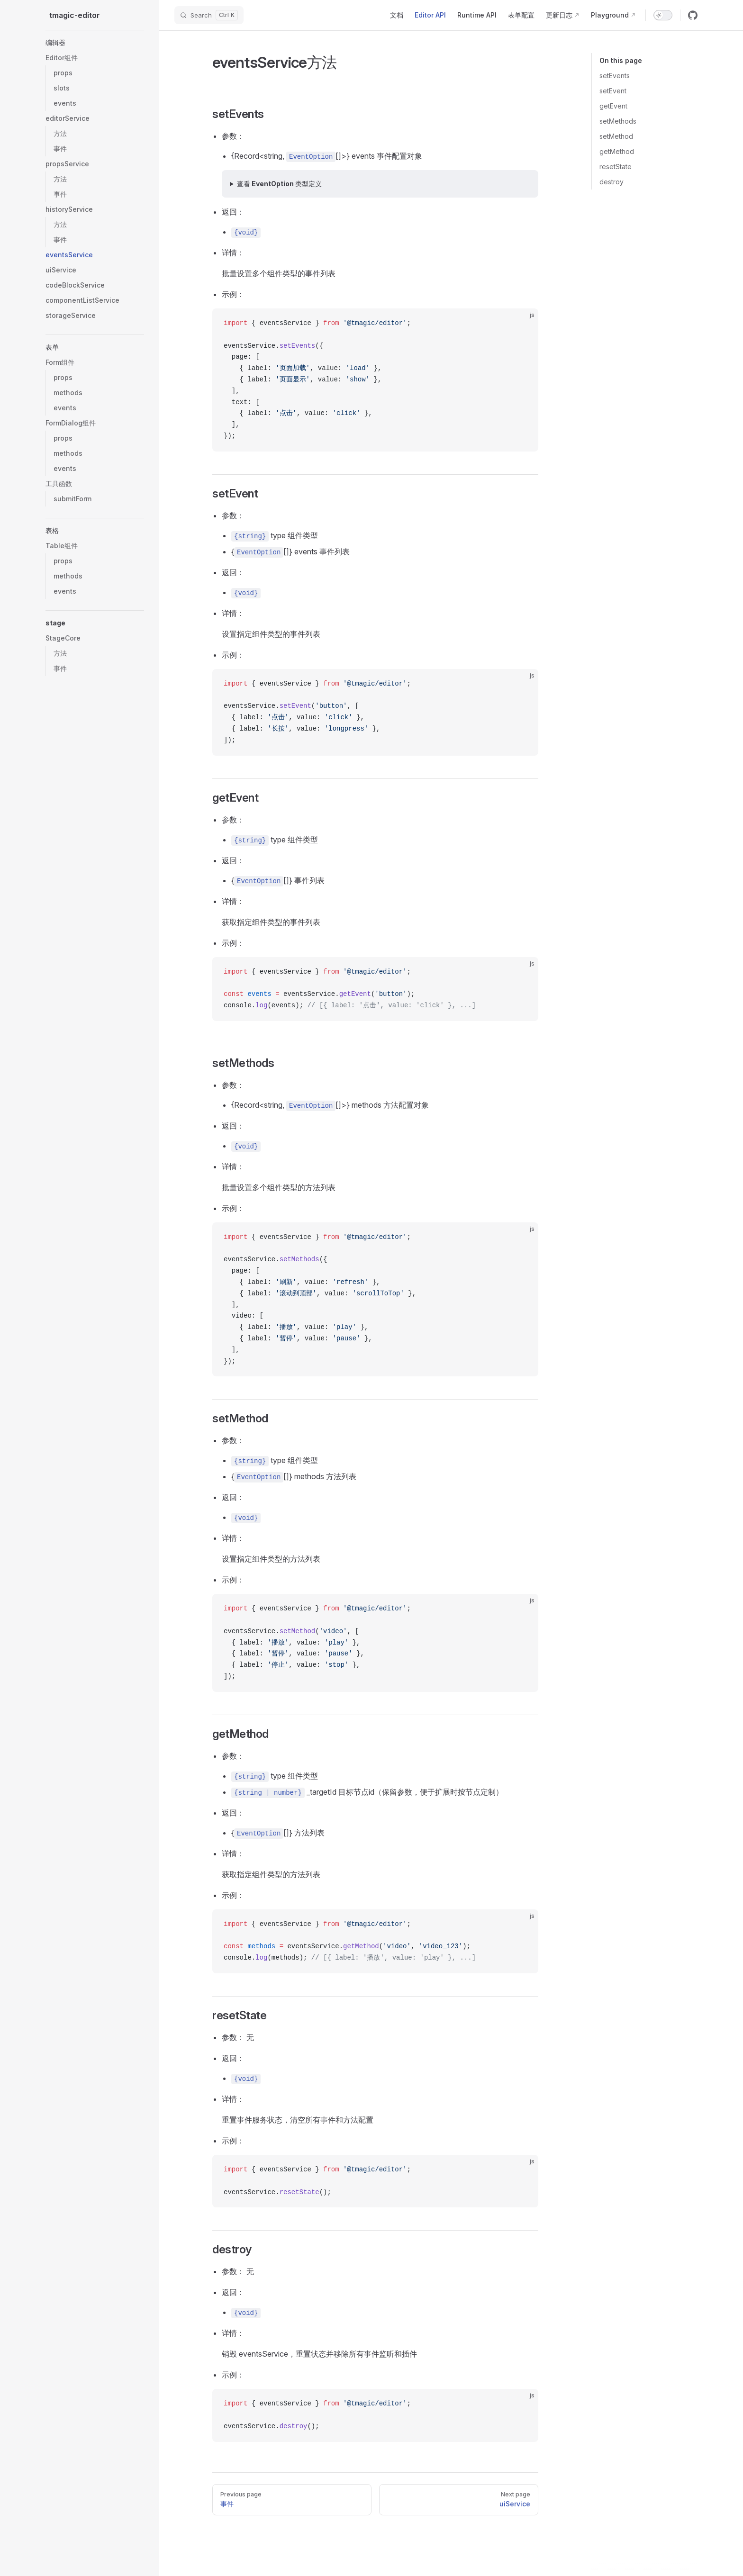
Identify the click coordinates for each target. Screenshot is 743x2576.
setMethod (616, 136)
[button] (94, 42)
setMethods (617, 121)
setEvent (612, 91)
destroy (611, 182)
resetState (615, 167)
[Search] (209, 15)
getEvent (613, 106)
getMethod (616, 151)
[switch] (662, 15)
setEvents (614, 76)
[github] (692, 15)
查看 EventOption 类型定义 (279, 184)
